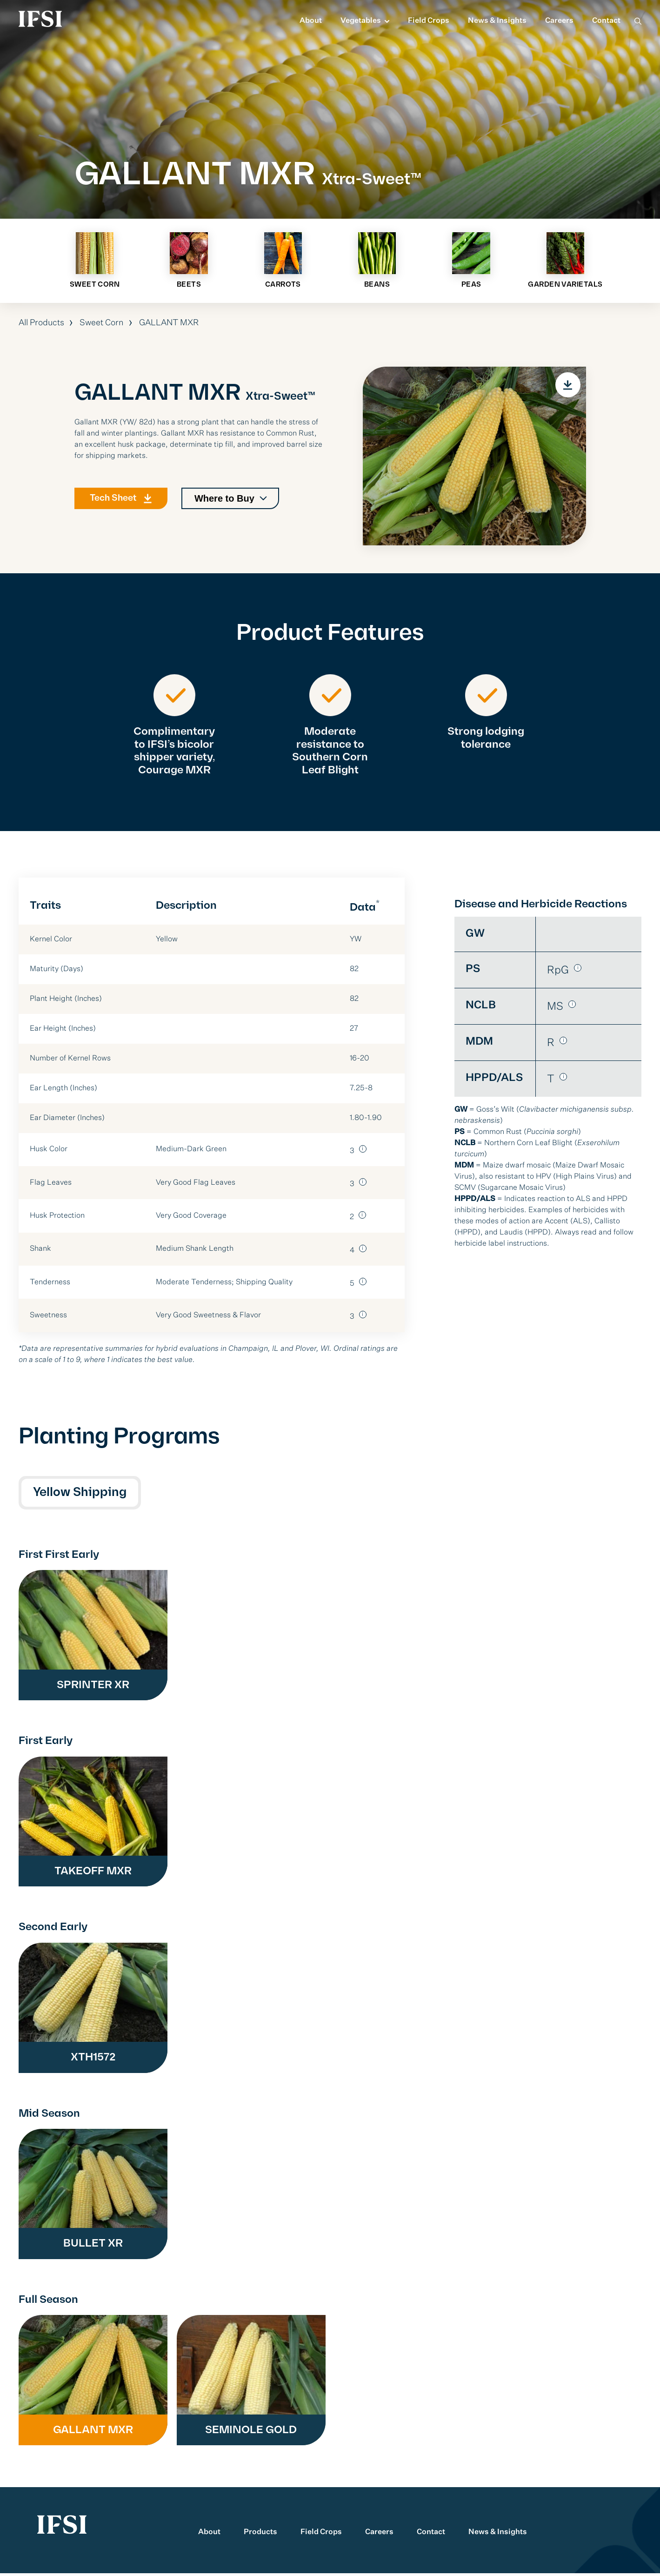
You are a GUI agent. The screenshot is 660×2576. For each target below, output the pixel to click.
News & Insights (497, 21)
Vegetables (360, 21)
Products (260, 2535)
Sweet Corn (102, 325)
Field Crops (428, 21)
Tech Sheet (117, 507)
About (311, 21)
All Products (41, 325)
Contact (606, 21)
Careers (559, 21)
